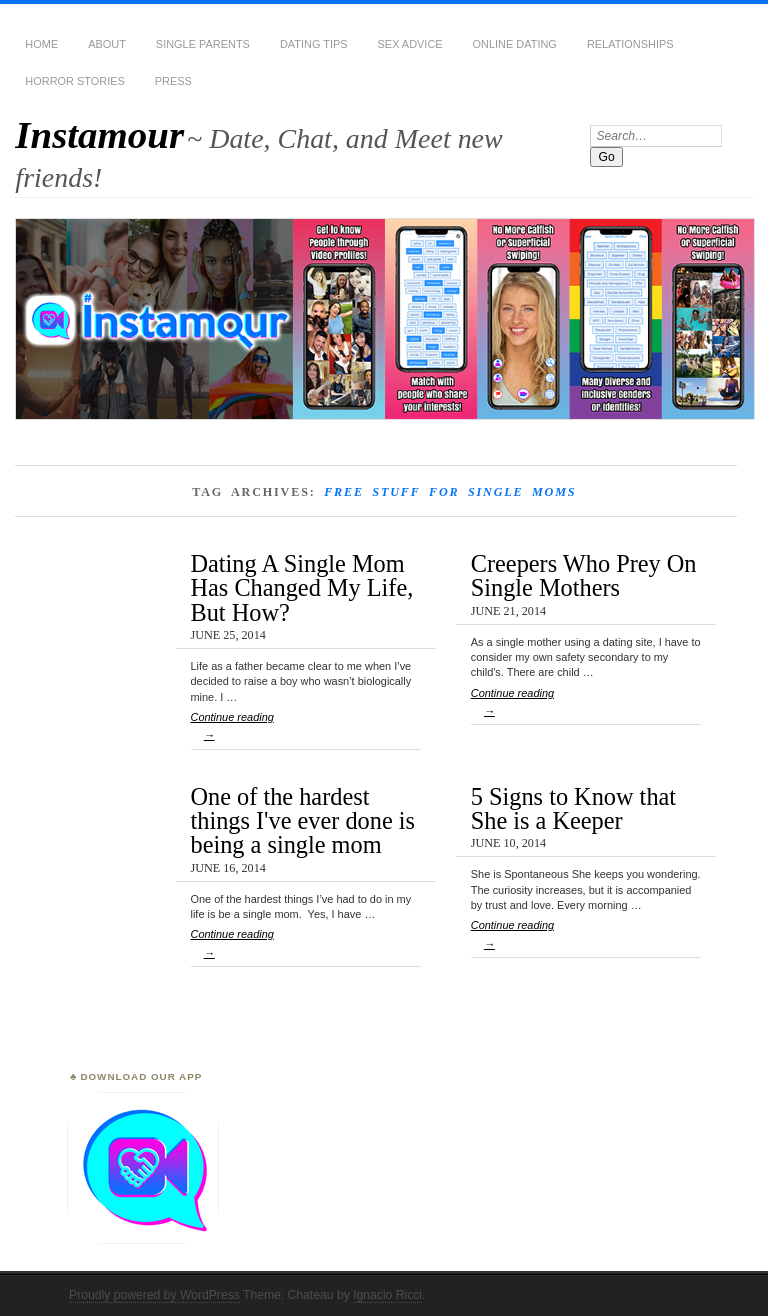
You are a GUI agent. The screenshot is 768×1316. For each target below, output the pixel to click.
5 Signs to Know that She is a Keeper (573, 808)
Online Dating (515, 44)
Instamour (99, 134)
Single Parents (203, 44)
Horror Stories (74, 81)
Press (173, 81)
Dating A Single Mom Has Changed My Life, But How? (302, 588)
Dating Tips (314, 44)
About (107, 44)
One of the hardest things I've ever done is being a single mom (303, 821)
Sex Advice (410, 44)
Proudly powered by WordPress (154, 1295)
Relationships (630, 44)
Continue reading (306, 730)
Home (41, 44)
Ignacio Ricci (387, 1295)
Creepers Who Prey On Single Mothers (584, 575)
